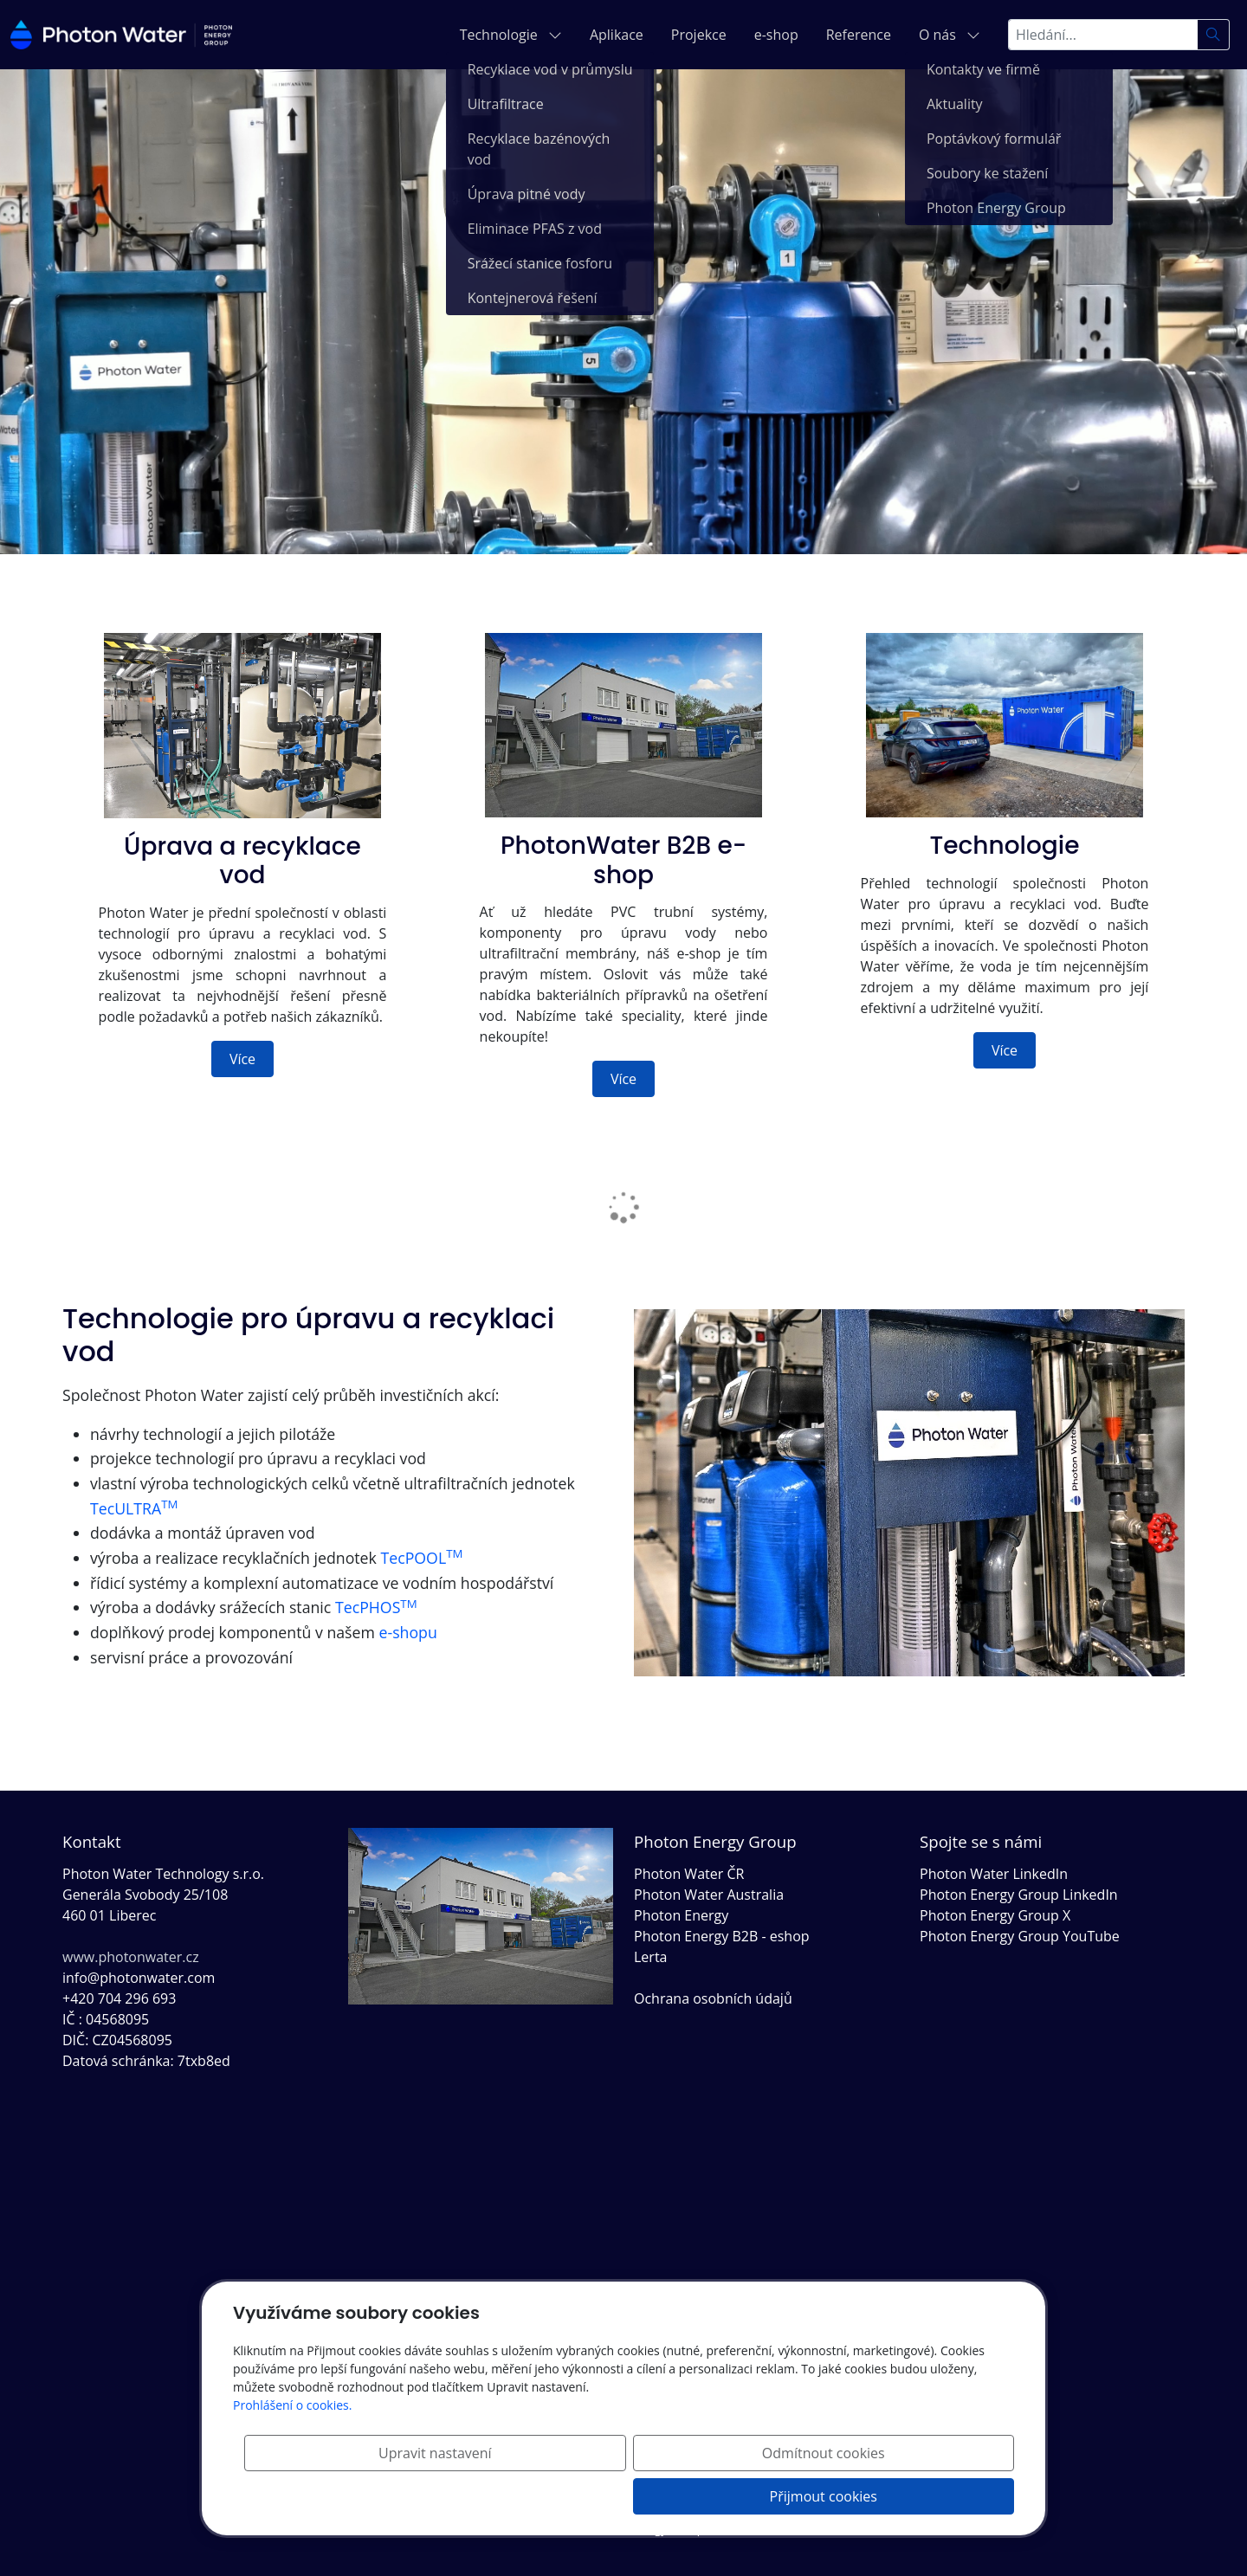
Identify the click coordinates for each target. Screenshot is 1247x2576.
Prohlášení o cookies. (292, 2448)
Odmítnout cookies (757, 2496)
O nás (949, 34)
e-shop (776, 34)
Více (242, 1058)
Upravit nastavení (585, 2496)
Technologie (511, 34)
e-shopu (408, 1632)
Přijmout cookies (931, 2496)
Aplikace (616, 34)
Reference (858, 34)
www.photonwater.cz (130, 1956)
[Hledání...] (1103, 34)
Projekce (699, 34)
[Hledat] (1214, 34)
